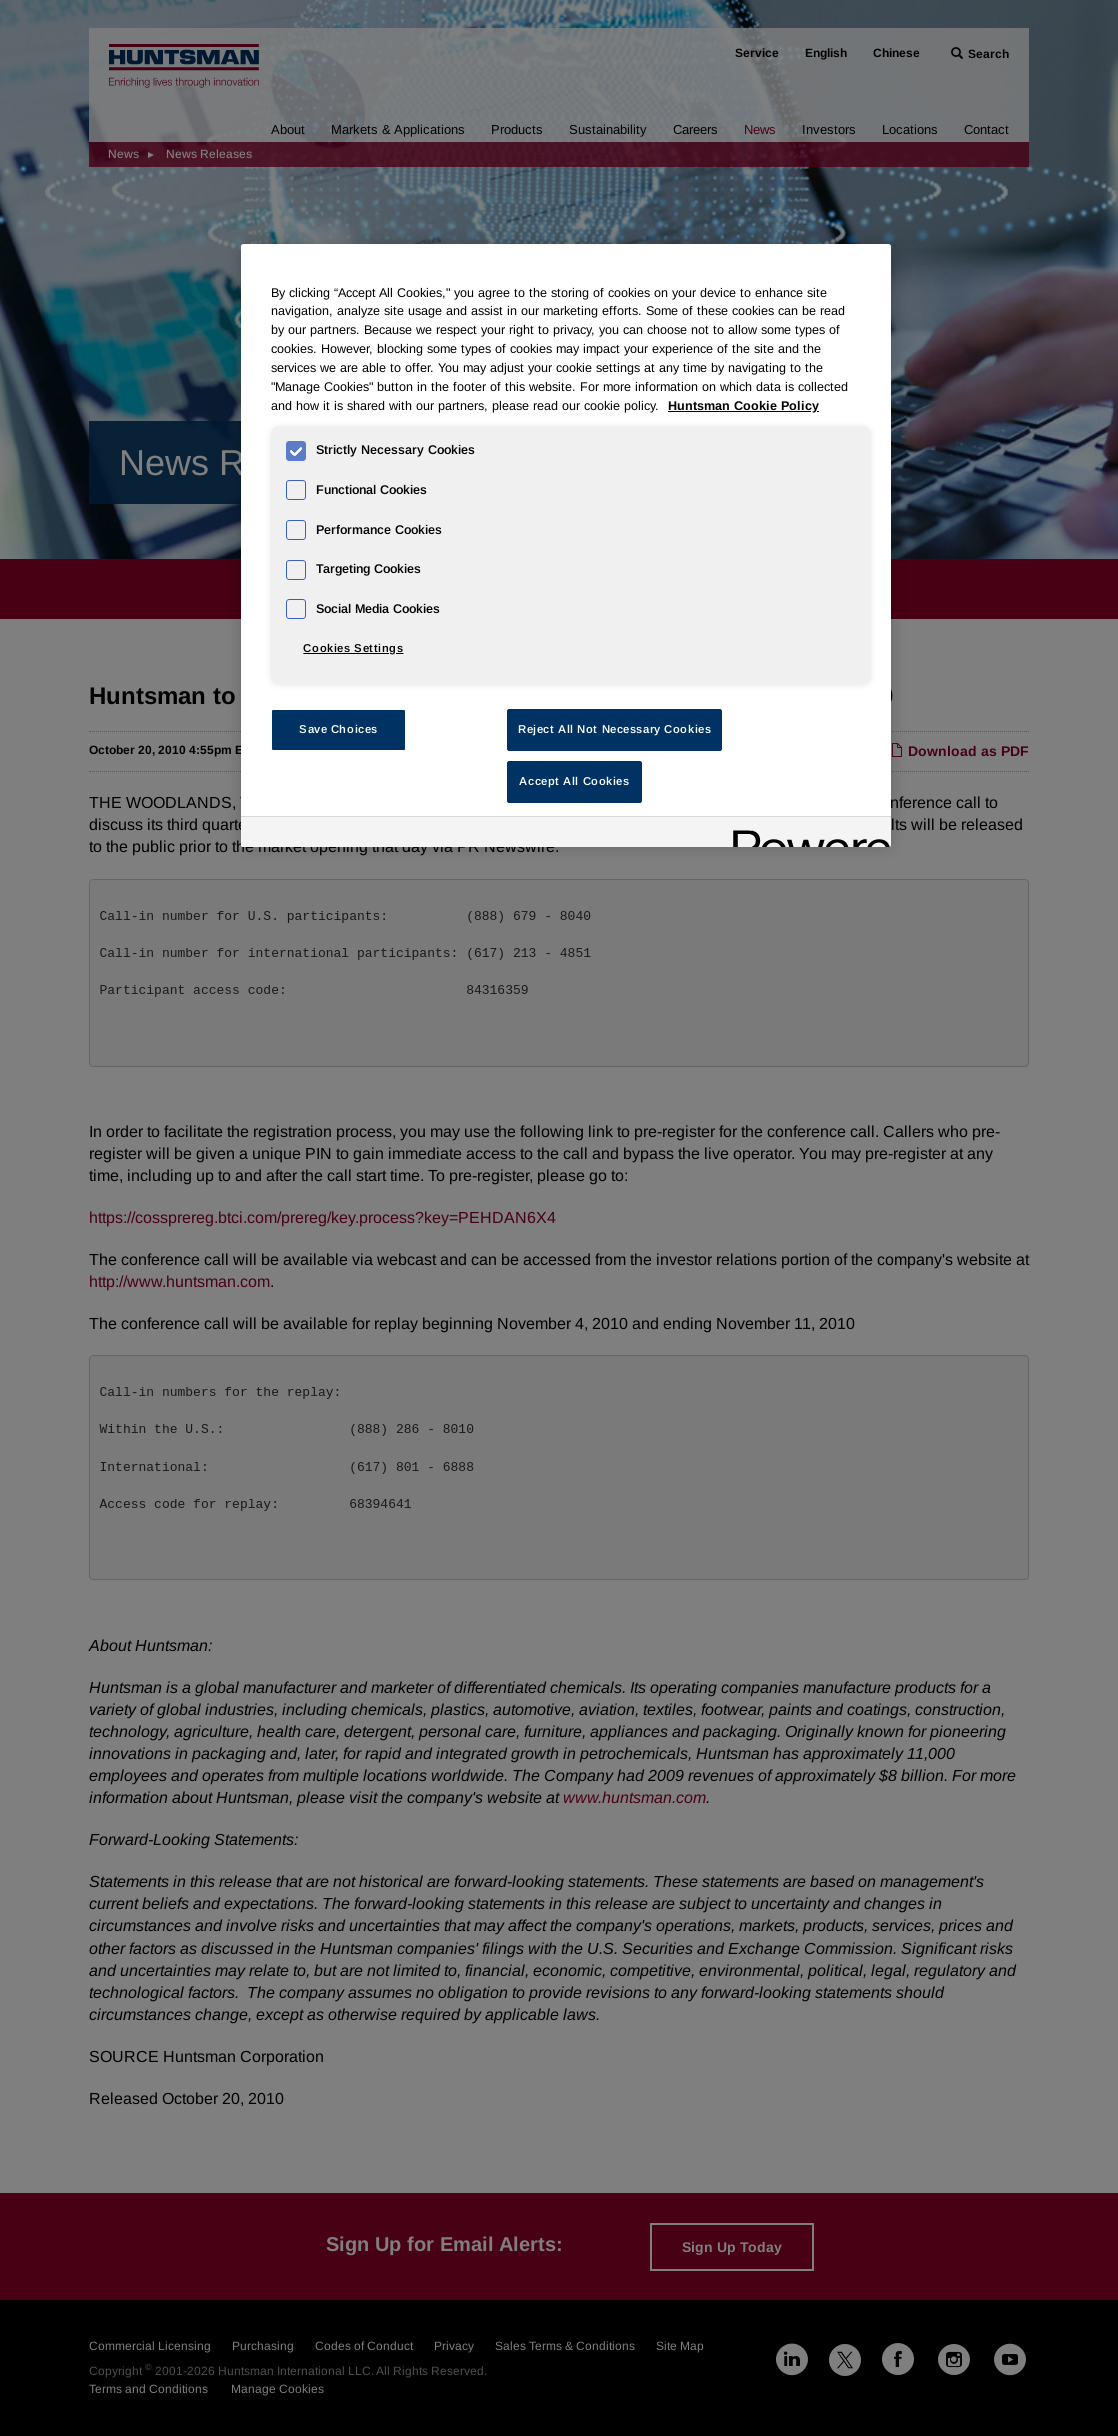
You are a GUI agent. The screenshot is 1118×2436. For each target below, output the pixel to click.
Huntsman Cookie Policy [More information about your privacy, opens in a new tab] (743, 406)
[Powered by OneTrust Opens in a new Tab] (805, 834)
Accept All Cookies (574, 781)
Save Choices (338, 729)
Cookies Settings (353, 648)
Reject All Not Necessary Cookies (614, 729)
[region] (566, 545)
